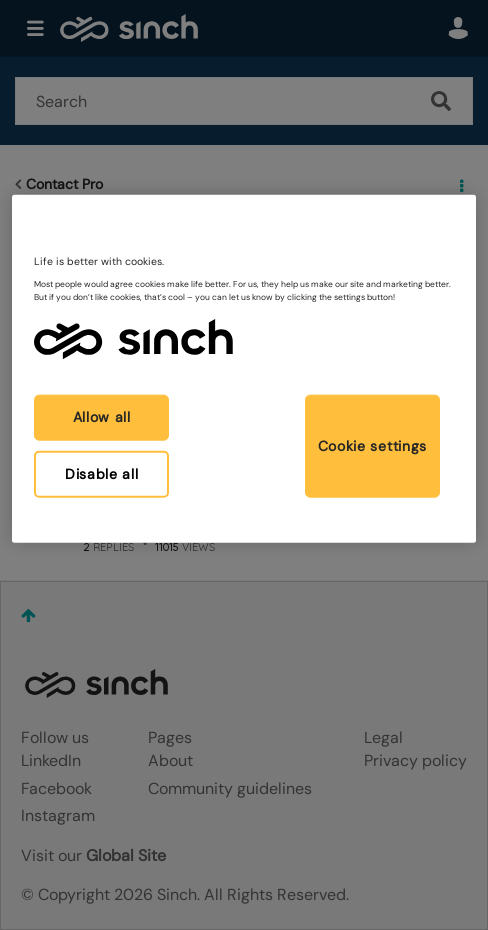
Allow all (102, 417)
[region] (244, 368)
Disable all (102, 473)
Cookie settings (373, 446)
